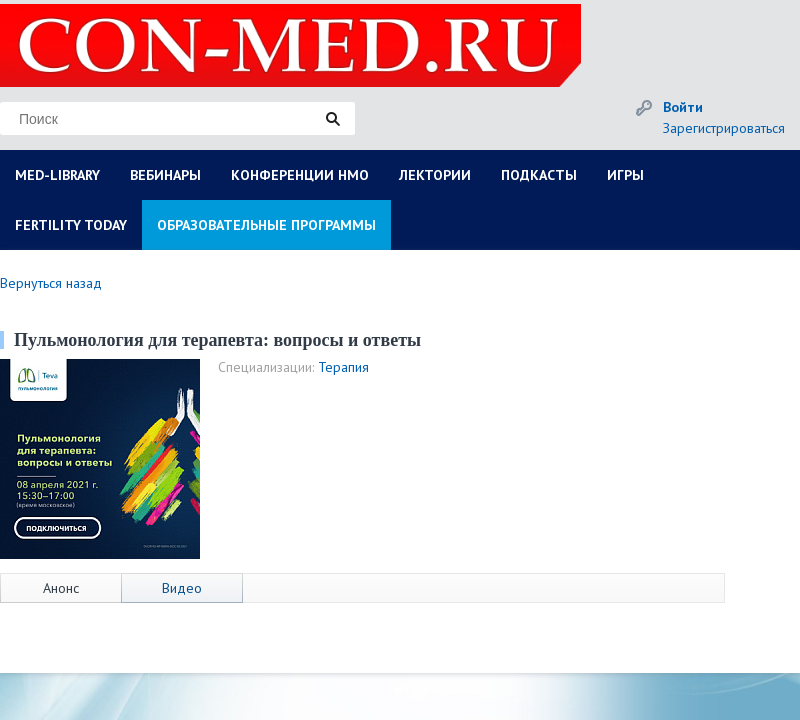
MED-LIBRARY (57, 175)
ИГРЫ (625, 175)
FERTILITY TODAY (71, 225)
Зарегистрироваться (724, 128)
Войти (683, 107)
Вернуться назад (51, 283)
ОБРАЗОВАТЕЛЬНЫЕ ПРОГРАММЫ (266, 225)
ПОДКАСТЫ (539, 175)
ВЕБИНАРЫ (165, 175)
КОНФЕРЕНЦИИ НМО (300, 175)
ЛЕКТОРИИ (435, 175)
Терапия (343, 367)
